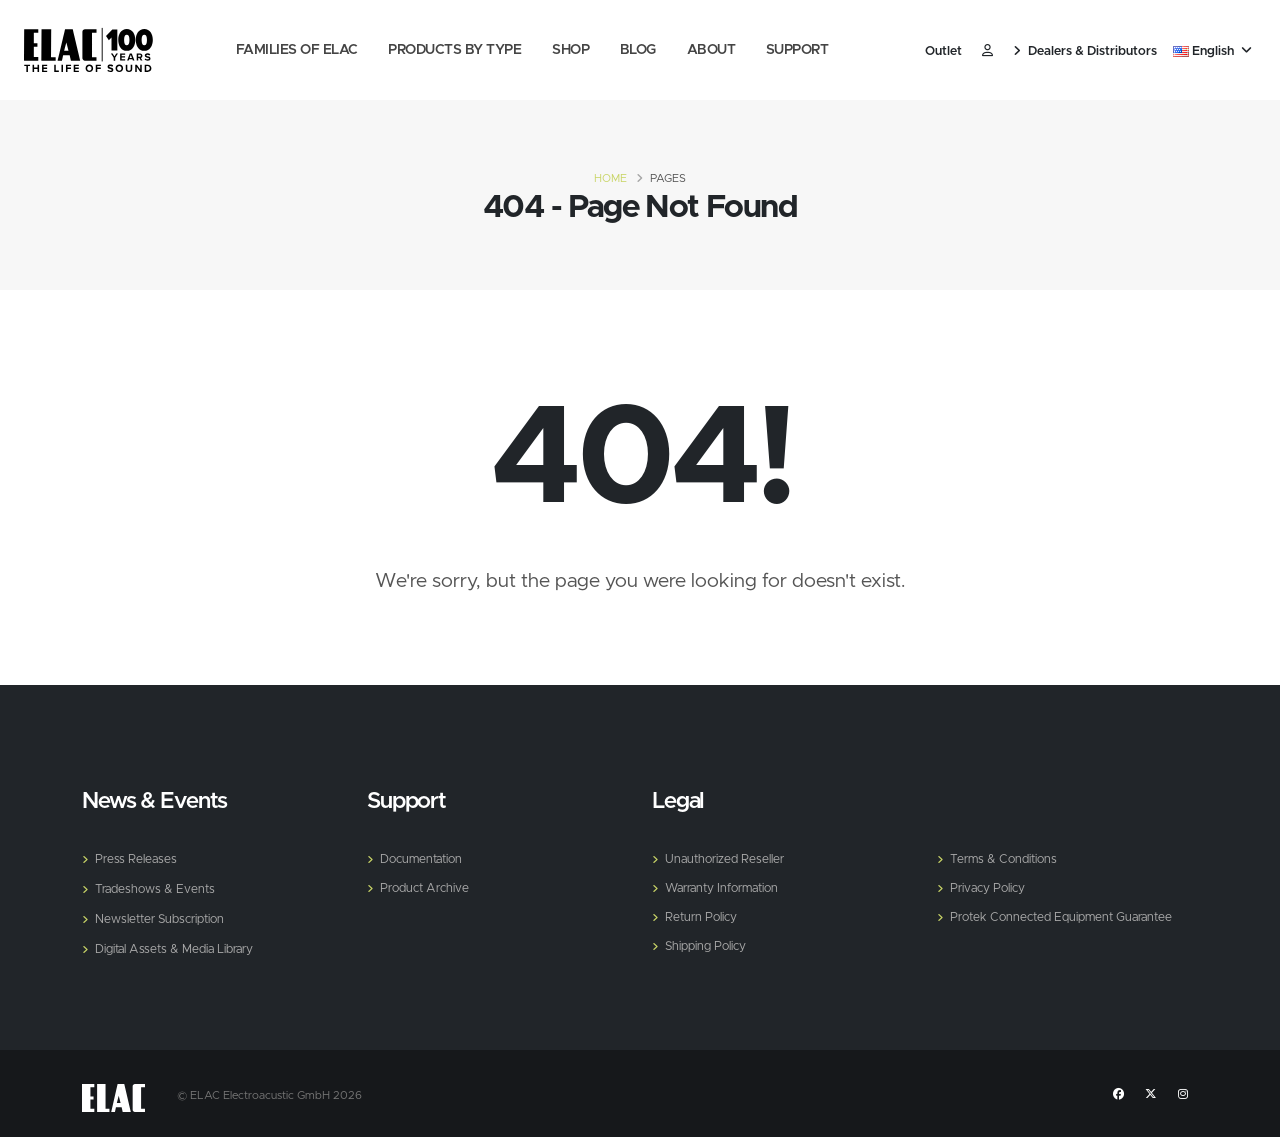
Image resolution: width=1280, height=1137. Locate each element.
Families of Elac (297, 50)
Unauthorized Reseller (727, 858)
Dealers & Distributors (1085, 51)
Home (610, 178)
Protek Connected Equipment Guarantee (1068, 914)
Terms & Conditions (1006, 858)
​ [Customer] (987, 51)
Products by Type (454, 50)
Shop (570, 50)
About (711, 50)
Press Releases (137, 858)
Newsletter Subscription (164, 916)
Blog (638, 50)
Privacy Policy (989, 886)
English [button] (1212, 51)
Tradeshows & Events (157, 887)
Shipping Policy (707, 942)
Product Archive (427, 886)
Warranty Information (727, 886)
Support (797, 50)
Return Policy (702, 914)
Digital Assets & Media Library (178, 945)
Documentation (424, 858)
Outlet (943, 51)
